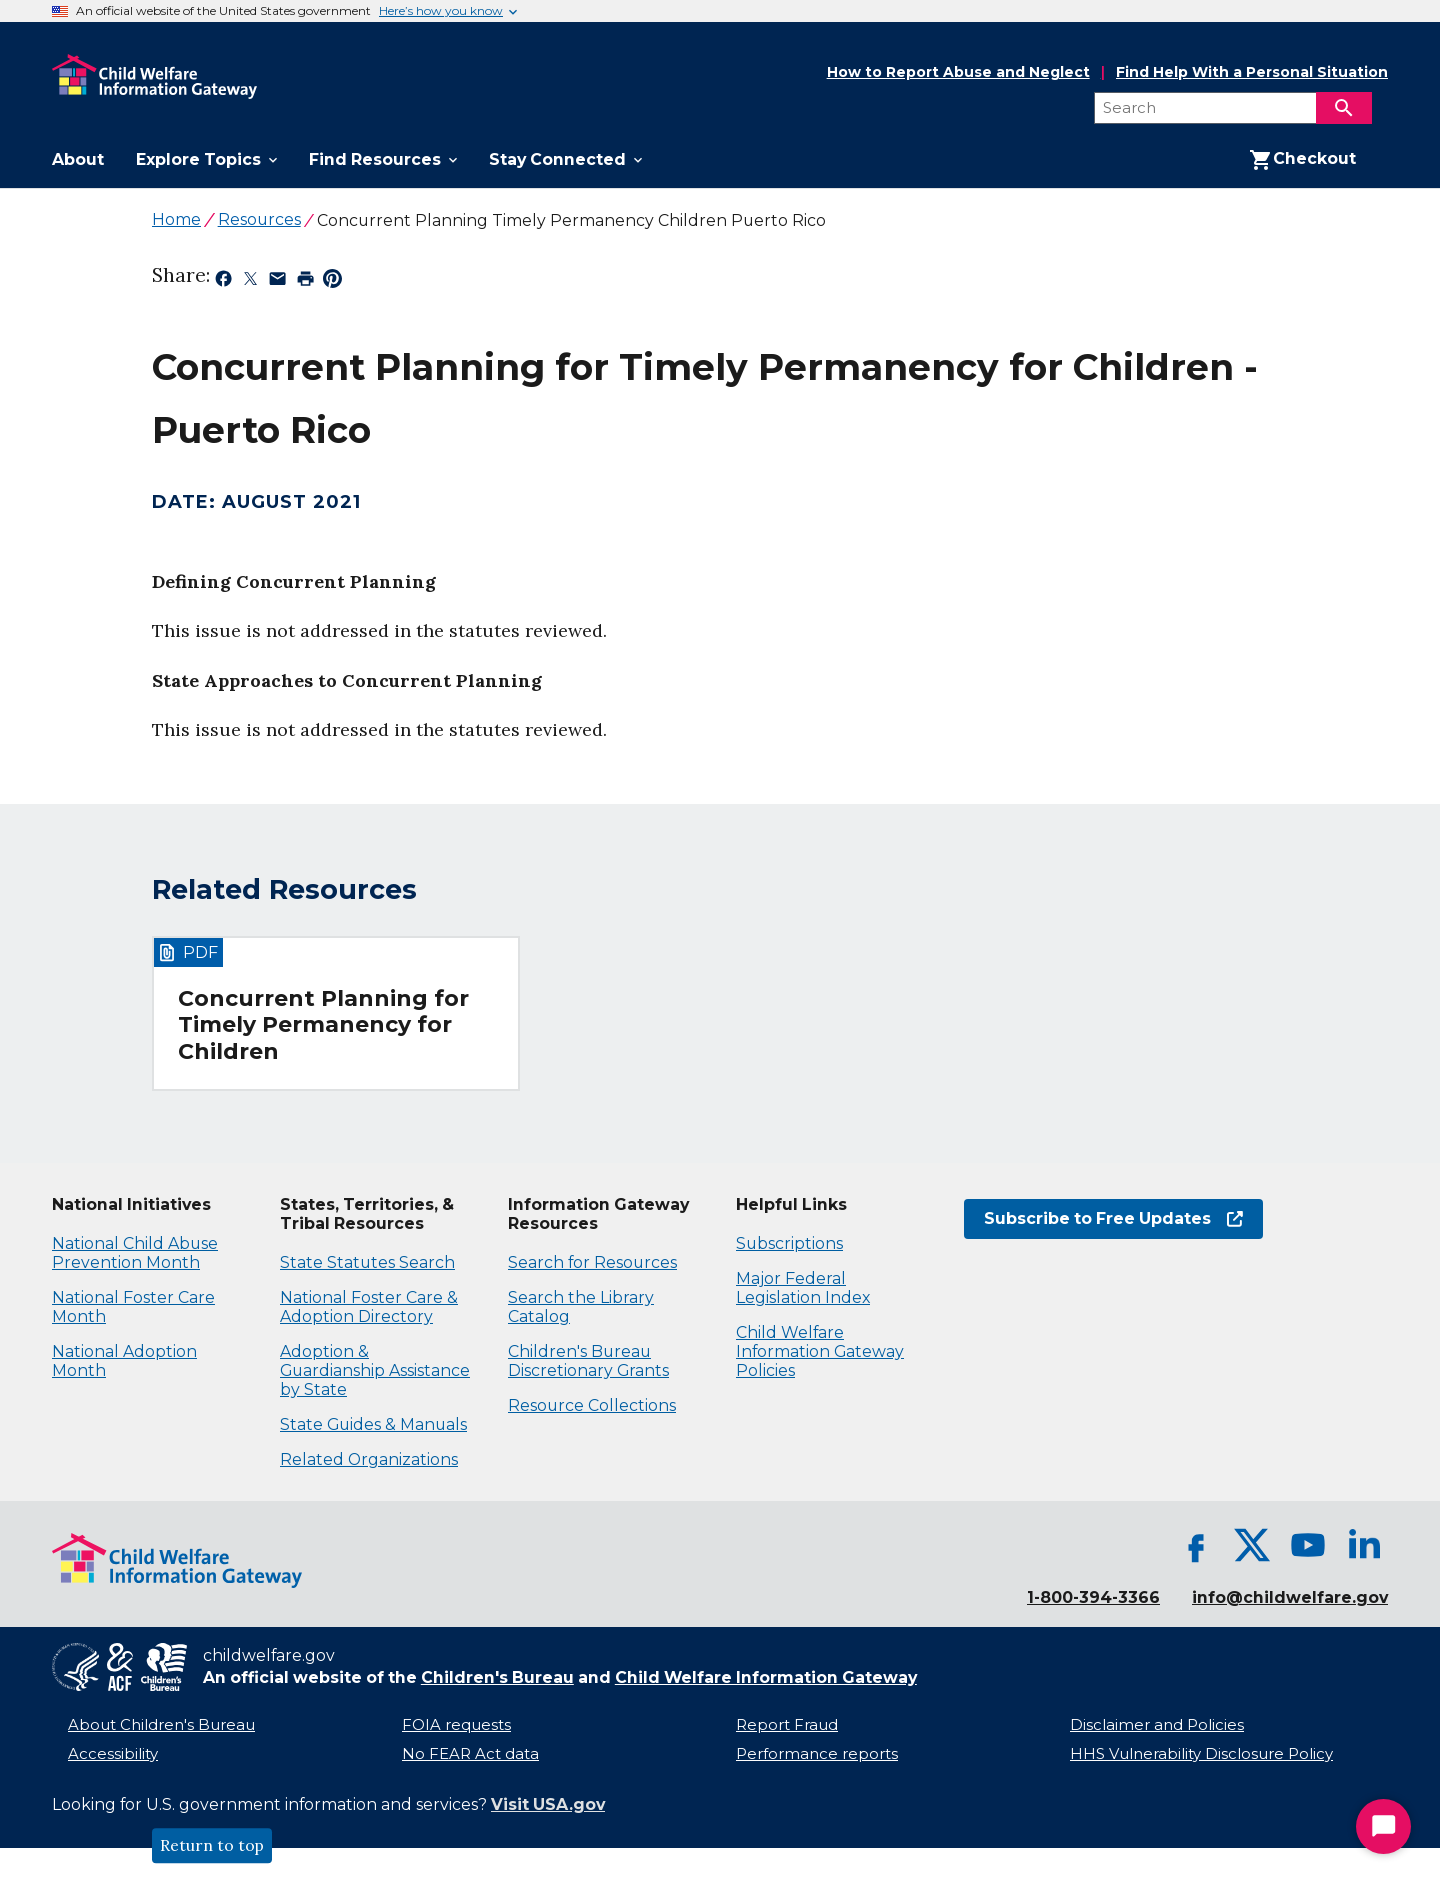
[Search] (1344, 108)
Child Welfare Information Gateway (766, 1677)
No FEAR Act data (470, 1754)
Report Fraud (787, 1725)
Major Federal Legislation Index (803, 1288)
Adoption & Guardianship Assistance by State (375, 1370)
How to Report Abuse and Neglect (958, 73)
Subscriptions (789, 1243)
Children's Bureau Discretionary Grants (588, 1361)
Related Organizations (369, 1459)
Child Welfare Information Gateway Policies (820, 1351)
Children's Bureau (497, 1677)
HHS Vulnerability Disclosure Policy (1201, 1754)
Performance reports (817, 1754)
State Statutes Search (367, 1262)
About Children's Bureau (161, 1725)
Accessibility (113, 1754)
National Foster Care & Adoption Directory (369, 1307)
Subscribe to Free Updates (1113, 1218)
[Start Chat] (1383, 1826)
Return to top (212, 1846)
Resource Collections (592, 1405)
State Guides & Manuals (373, 1424)
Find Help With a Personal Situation (1252, 72)
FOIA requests (456, 1725)
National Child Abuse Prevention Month (135, 1253)
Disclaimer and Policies (1157, 1725)
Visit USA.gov (548, 1804)
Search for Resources (592, 1262)
